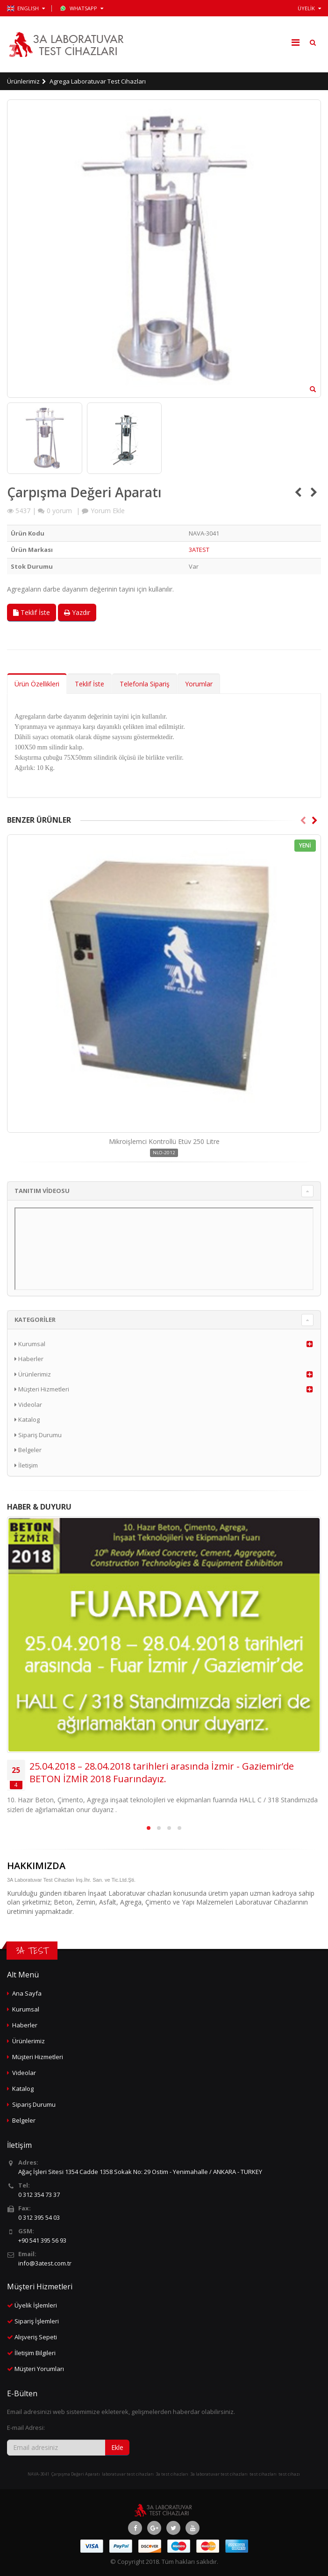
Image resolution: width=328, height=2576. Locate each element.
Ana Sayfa (27, 1993)
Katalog (27, 1419)
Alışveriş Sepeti (35, 2337)
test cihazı (289, 2474)
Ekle (117, 2447)
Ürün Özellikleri (36, 683)
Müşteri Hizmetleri (41, 1389)
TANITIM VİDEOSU (42, 1190)
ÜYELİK (309, 8)
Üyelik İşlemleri (35, 2305)
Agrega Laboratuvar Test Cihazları (98, 81)
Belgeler (28, 1450)
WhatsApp (82, 8)
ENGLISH (26, 8)
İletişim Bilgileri (35, 2353)
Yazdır (77, 612)
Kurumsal (29, 1344)
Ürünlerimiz (23, 81)
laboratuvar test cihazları (128, 2474)
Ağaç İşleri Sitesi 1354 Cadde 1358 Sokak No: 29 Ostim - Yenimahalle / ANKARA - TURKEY (140, 2171)
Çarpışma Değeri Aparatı (75, 2474)
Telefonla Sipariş (145, 683)
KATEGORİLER (35, 1319)
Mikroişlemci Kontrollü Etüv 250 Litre (164, 1141)
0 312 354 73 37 (39, 2194)
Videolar (28, 1404)
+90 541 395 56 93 (42, 2240)
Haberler (28, 1359)
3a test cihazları (172, 2474)
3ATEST (199, 549)
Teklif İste (31, 612)
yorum (59, 510)
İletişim (26, 1465)
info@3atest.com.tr (44, 2263)
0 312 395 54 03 (39, 2217)
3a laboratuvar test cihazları (219, 2474)
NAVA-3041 (39, 2474)
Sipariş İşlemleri (36, 2321)
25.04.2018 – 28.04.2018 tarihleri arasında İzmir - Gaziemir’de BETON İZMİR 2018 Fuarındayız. (161, 1772)
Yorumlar (199, 683)
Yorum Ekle (108, 510)
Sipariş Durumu (38, 1435)
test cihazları (263, 2474)
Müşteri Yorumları (39, 2368)
